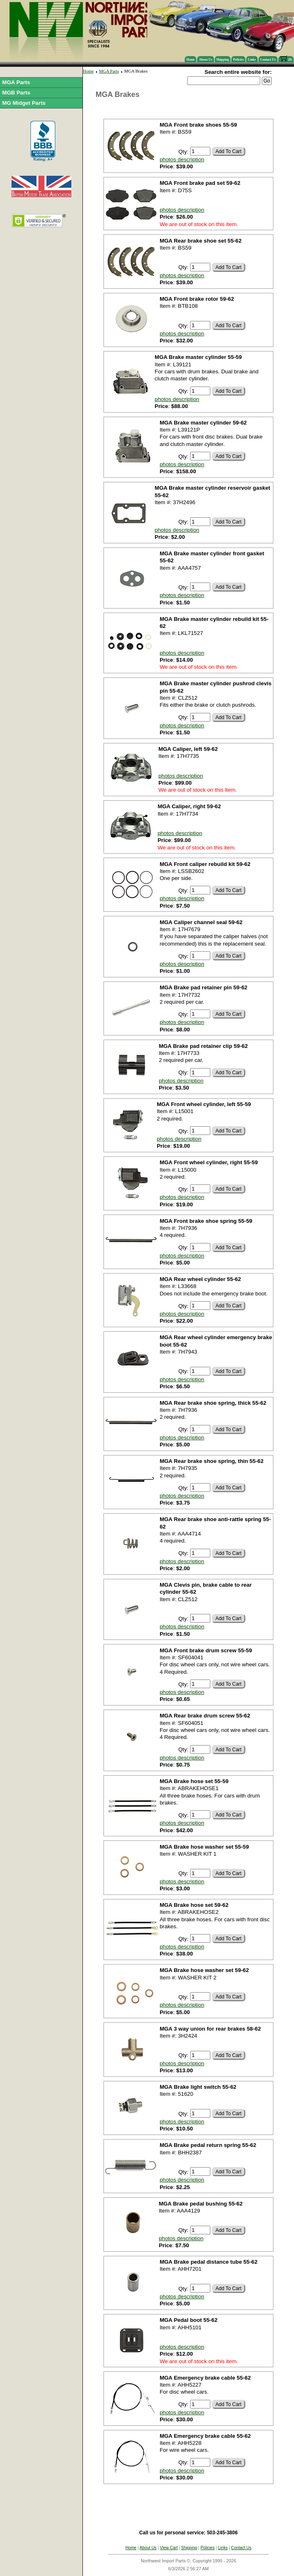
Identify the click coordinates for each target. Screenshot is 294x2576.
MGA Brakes (136, 71)
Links (252, 59)
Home (190, 59)
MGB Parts (16, 93)
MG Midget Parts (23, 103)
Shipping (222, 59)
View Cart (169, 2547)
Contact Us (268, 59)
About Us (205, 59)
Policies (238, 59)
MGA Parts (16, 82)
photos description (182, 159)
